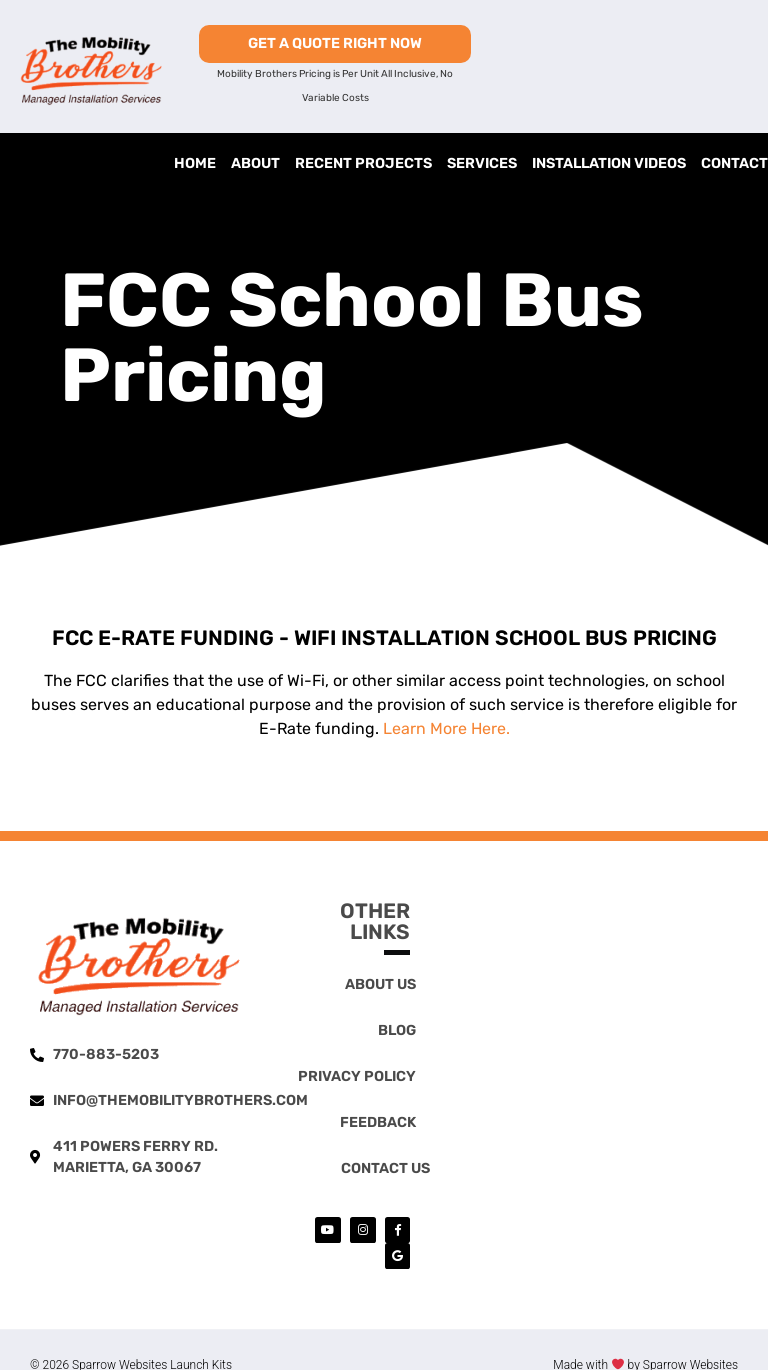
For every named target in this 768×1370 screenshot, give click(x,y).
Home (195, 163)
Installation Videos (609, 163)
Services (482, 163)
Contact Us (385, 1168)
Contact (734, 163)
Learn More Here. (446, 728)
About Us (380, 984)
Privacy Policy (357, 1076)
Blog (397, 1030)
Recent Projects (363, 163)
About (255, 163)
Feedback (378, 1122)
